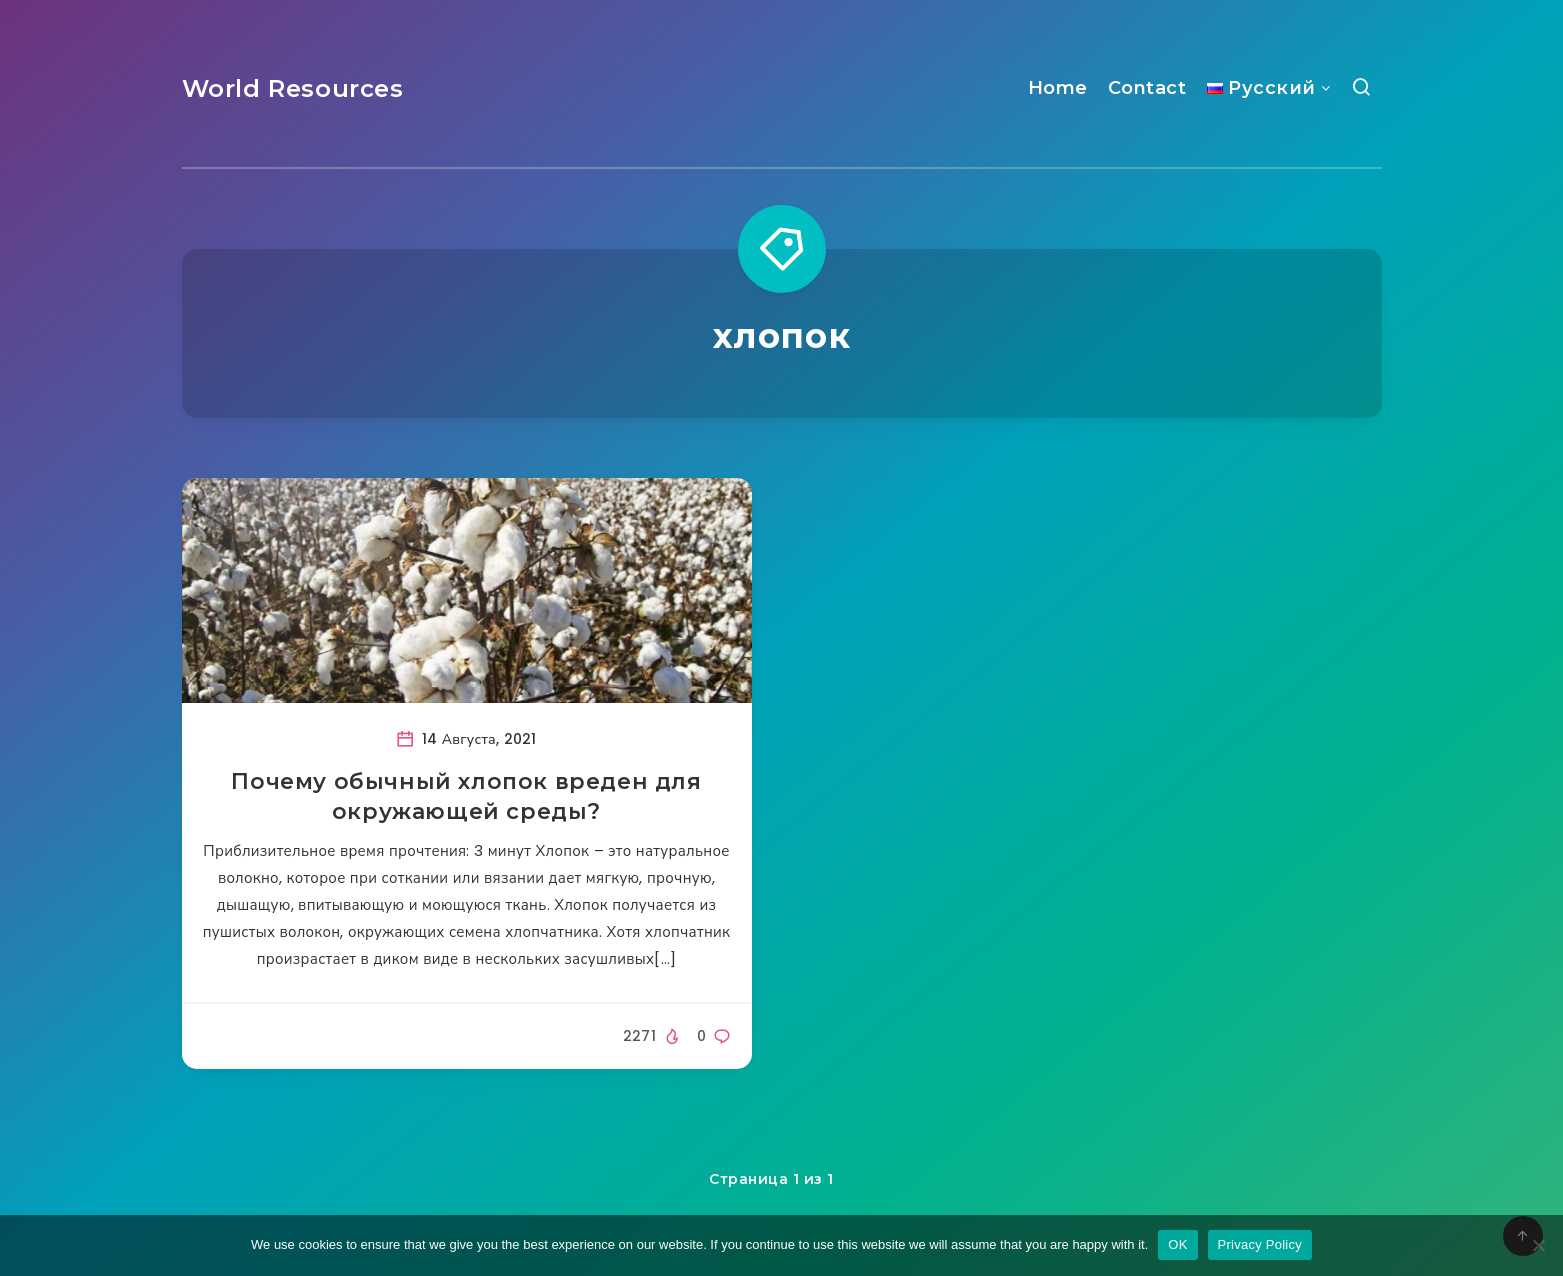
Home (1058, 88)
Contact (1147, 88)
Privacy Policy (1260, 1244)
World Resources (293, 88)
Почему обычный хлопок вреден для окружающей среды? (466, 796)
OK (1177, 1244)
